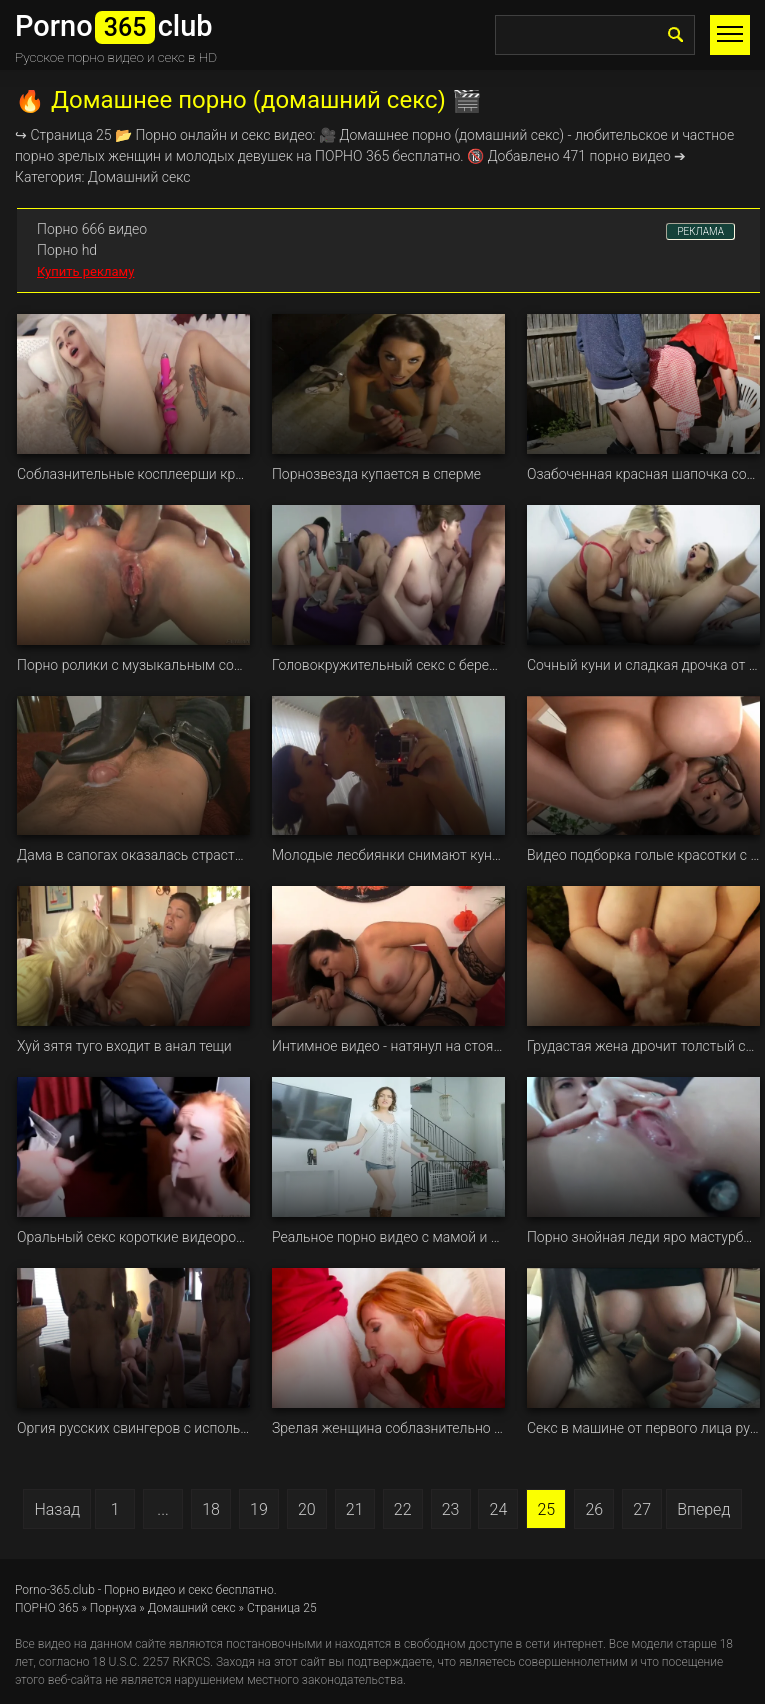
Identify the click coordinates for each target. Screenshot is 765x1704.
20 (307, 1509)
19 (259, 1509)
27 (642, 1509)
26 (594, 1509)
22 (403, 1509)
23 (451, 1509)
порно (431, 135)
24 (499, 1509)
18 (211, 1509)
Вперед (703, 1509)
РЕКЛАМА (700, 231)
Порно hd (67, 250)
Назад (57, 1509)
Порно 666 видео (92, 229)
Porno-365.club (55, 1590)
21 (355, 1509)
